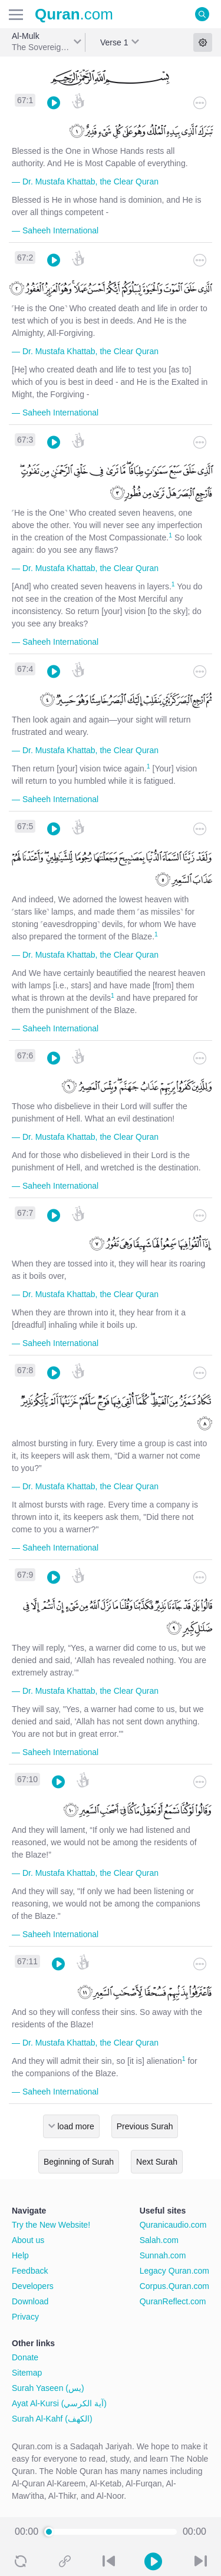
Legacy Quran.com (174, 2270)
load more (76, 2126)
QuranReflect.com (173, 2301)
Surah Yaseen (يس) (48, 2388)
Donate (25, 2357)
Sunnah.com (163, 2255)
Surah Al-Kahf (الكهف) (52, 2418)
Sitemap (27, 2372)
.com (74, 14)
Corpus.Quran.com (174, 2286)
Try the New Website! (51, 2224)
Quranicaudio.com (173, 2224)
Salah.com (159, 2240)
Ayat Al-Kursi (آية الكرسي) (59, 2403)
